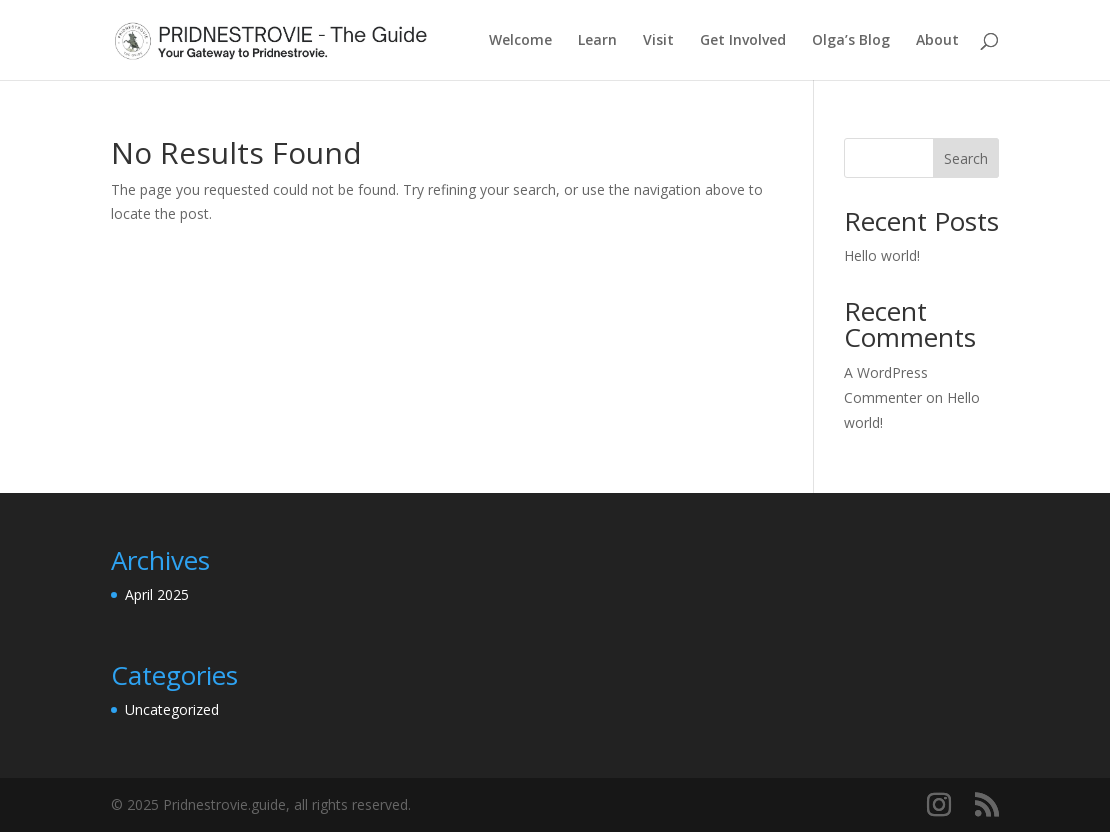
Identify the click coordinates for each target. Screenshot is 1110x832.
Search (966, 158)
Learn (597, 41)
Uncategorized (172, 709)
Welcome (520, 41)
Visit (658, 41)
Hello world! (882, 255)
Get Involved (743, 41)
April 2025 (157, 594)
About (937, 41)
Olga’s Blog (851, 41)
